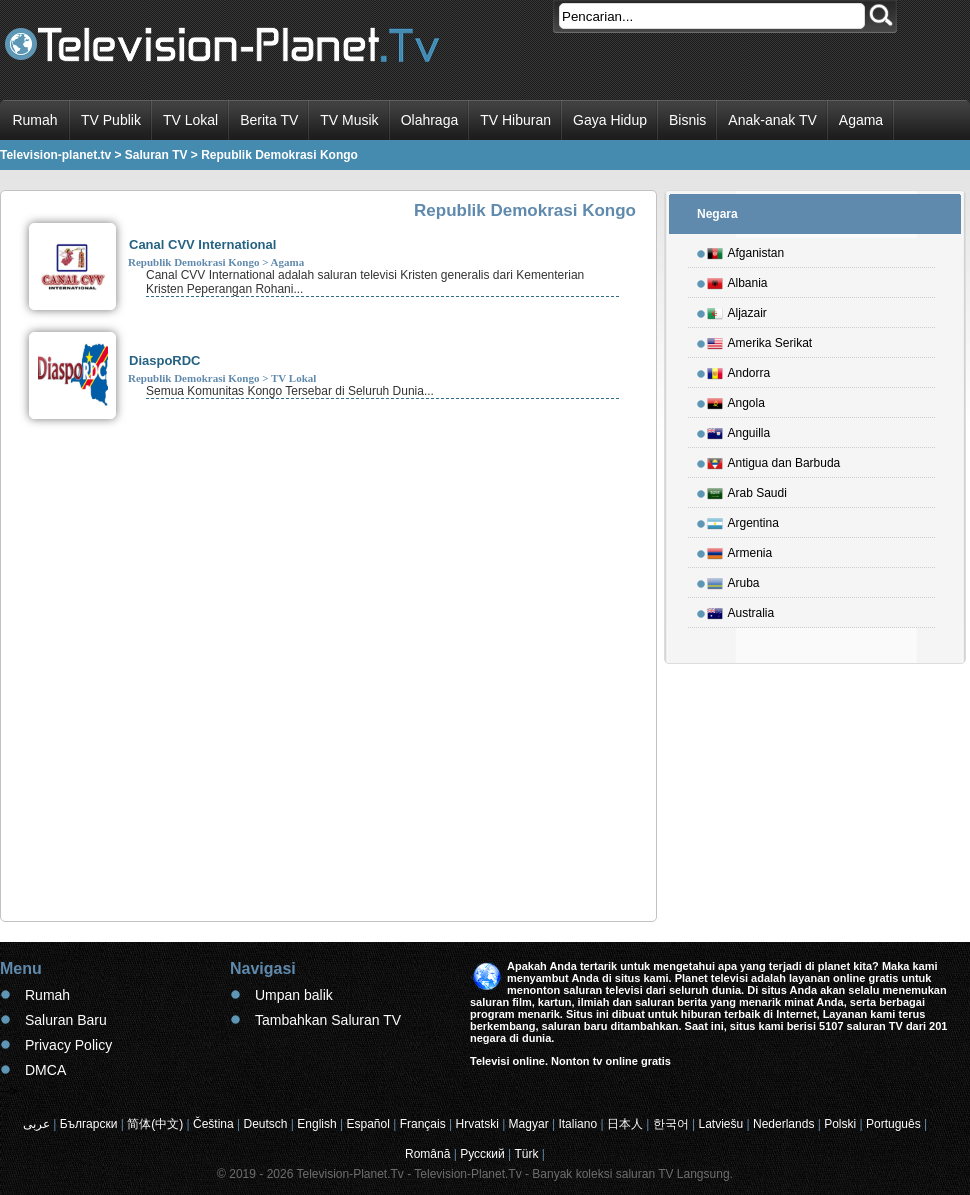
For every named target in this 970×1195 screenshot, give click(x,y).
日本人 (625, 1124)
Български (89, 1124)
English (316, 1124)
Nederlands (783, 1124)
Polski (840, 1124)
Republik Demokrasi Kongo (193, 262)
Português (893, 1124)
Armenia (740, 550)
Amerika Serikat (760, 340)
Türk (527, 1154)
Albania (737, 280)
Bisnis (687, 120)
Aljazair (737, 310)
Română (427, 1154)
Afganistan (746, 250)
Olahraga (430, 120)
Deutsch (266, 1124)
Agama (861, 120)
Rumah (34, 120)
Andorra (739, 370)
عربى (36, 1124)
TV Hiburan (515, 120)
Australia (741, 610)
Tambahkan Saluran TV (328, 1020)
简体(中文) (155, 1124)
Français (423, 1124)
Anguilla (739, 430)
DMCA (45, 1070)
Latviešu (721, 1124)
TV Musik (349, 120)
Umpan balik (294, 995)
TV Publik (111, 120)
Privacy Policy (68, 1045)
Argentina (743, 520)
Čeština (213, 1124)
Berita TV (269, 120)
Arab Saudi (747, 490)
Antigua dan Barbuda (774, 460)
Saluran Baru (66, 1020)
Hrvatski (476, 1124)
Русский (482, 1154)
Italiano (577, 1124)
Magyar (529, 1124)
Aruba (733, 580)
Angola (736, 400)
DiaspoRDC (165, 360)
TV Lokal (190, 120)
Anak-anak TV (772, 120)
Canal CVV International (202, 244)
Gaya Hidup (610, 120)
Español (367, 1124)
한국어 (671, 1124)
